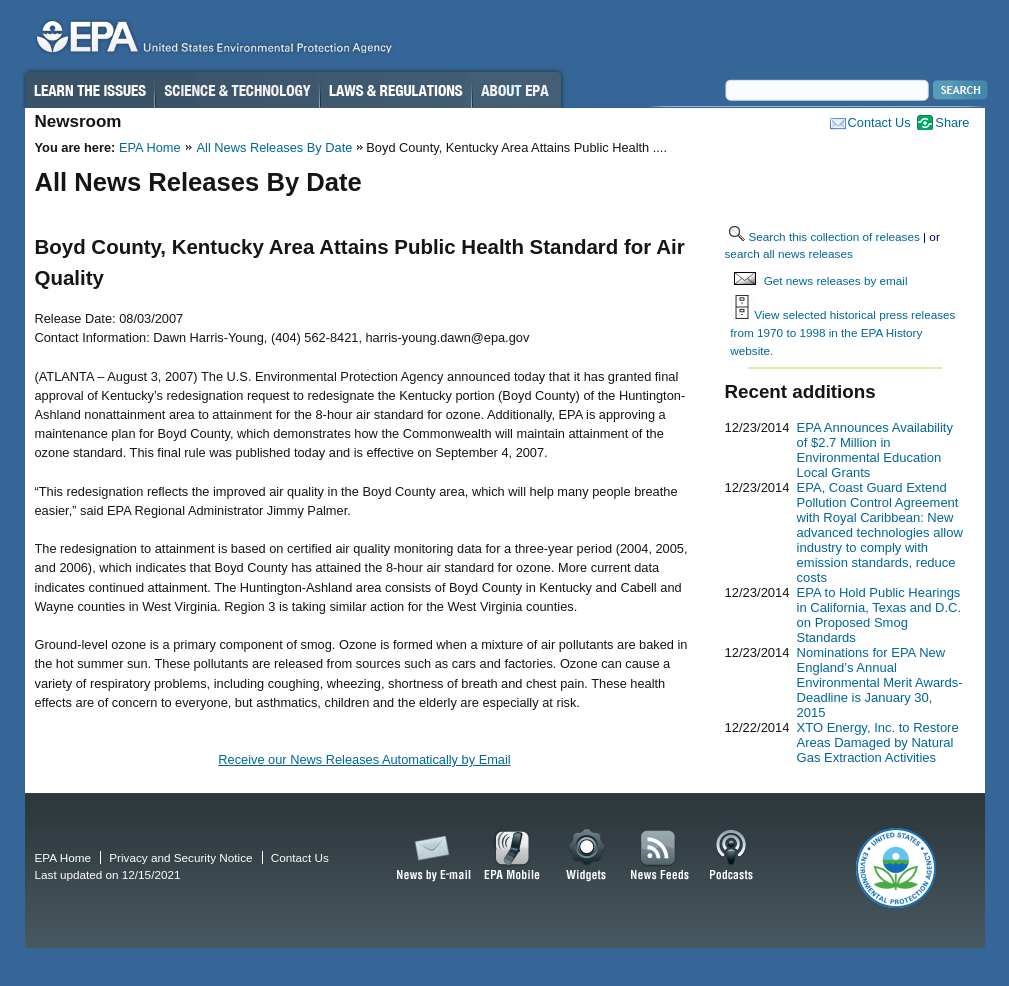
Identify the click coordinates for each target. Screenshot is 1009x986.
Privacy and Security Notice (180, 857)
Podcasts (731, 856)
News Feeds (660, 856)
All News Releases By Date (275, 147)
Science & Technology (237, 90)
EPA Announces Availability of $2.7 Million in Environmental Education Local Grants (875, 450)
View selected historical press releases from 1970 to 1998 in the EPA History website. (842, 332)
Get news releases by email (836, 280)
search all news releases (789, 253)
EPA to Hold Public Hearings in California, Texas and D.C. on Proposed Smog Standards (879, 615)
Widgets (587, 856)
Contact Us (879, 122)
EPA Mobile (512, 856)
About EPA (516, 90)
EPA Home (150, 147)
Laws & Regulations (395, 90)
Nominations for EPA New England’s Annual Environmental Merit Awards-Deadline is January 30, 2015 (880, 682)
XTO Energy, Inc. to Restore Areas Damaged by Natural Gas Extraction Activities (878, 742)
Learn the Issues (89, 90)
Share (952, 122)
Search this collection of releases (834, 236)
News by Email (430, 856)
